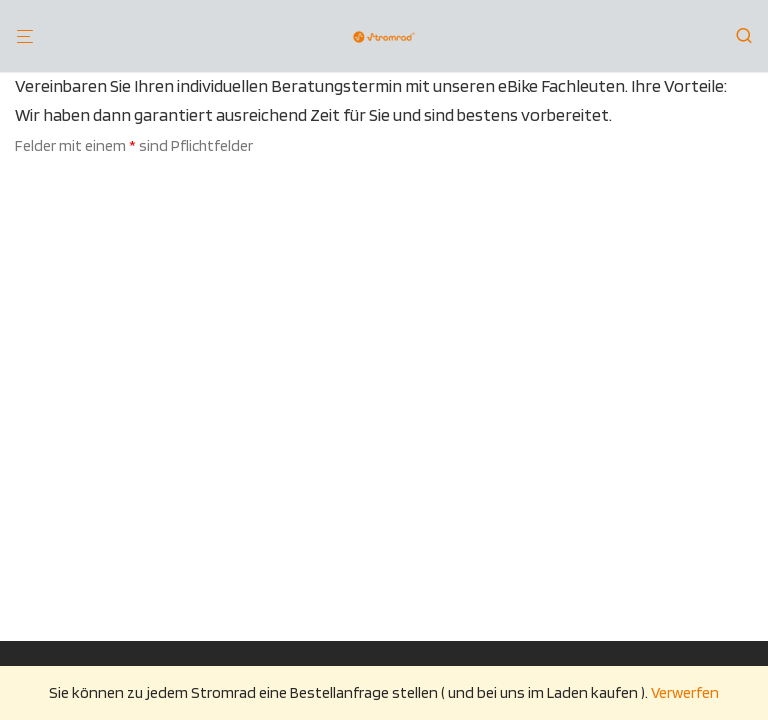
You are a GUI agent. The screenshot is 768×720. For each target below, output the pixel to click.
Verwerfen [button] (685, 692)
